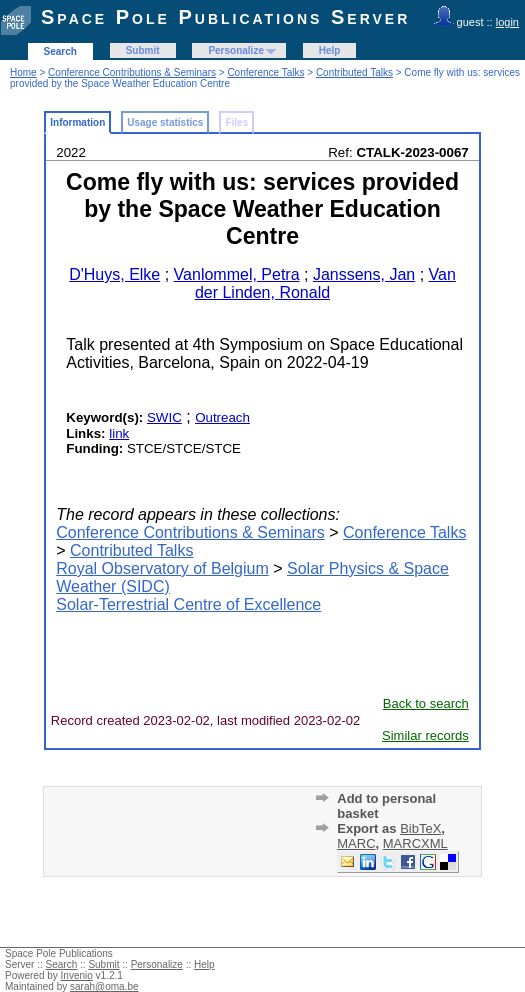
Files (236, 122)
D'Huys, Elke (114, 274)
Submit (143, 50)
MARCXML (415, 843)
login (507, 22)
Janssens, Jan (364, 274)
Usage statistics (165, 122)
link (119, 433)
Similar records (425, 735)
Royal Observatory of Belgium (162, 568)
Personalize (236, 50)
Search (60, 51)
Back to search (426, 703)
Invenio (77, 975)
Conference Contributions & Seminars (132, 72)
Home (23, 72)
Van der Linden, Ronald (325, 283)
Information (77, 122)
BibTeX (420, 828)
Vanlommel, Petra (237, 274)
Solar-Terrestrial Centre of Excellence (188, 604)
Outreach (222, 417)
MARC (356, 843)
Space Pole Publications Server (225, 17)
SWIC (164, 417)
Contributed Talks (354, 72)
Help (330, 50)
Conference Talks (265, 72)
